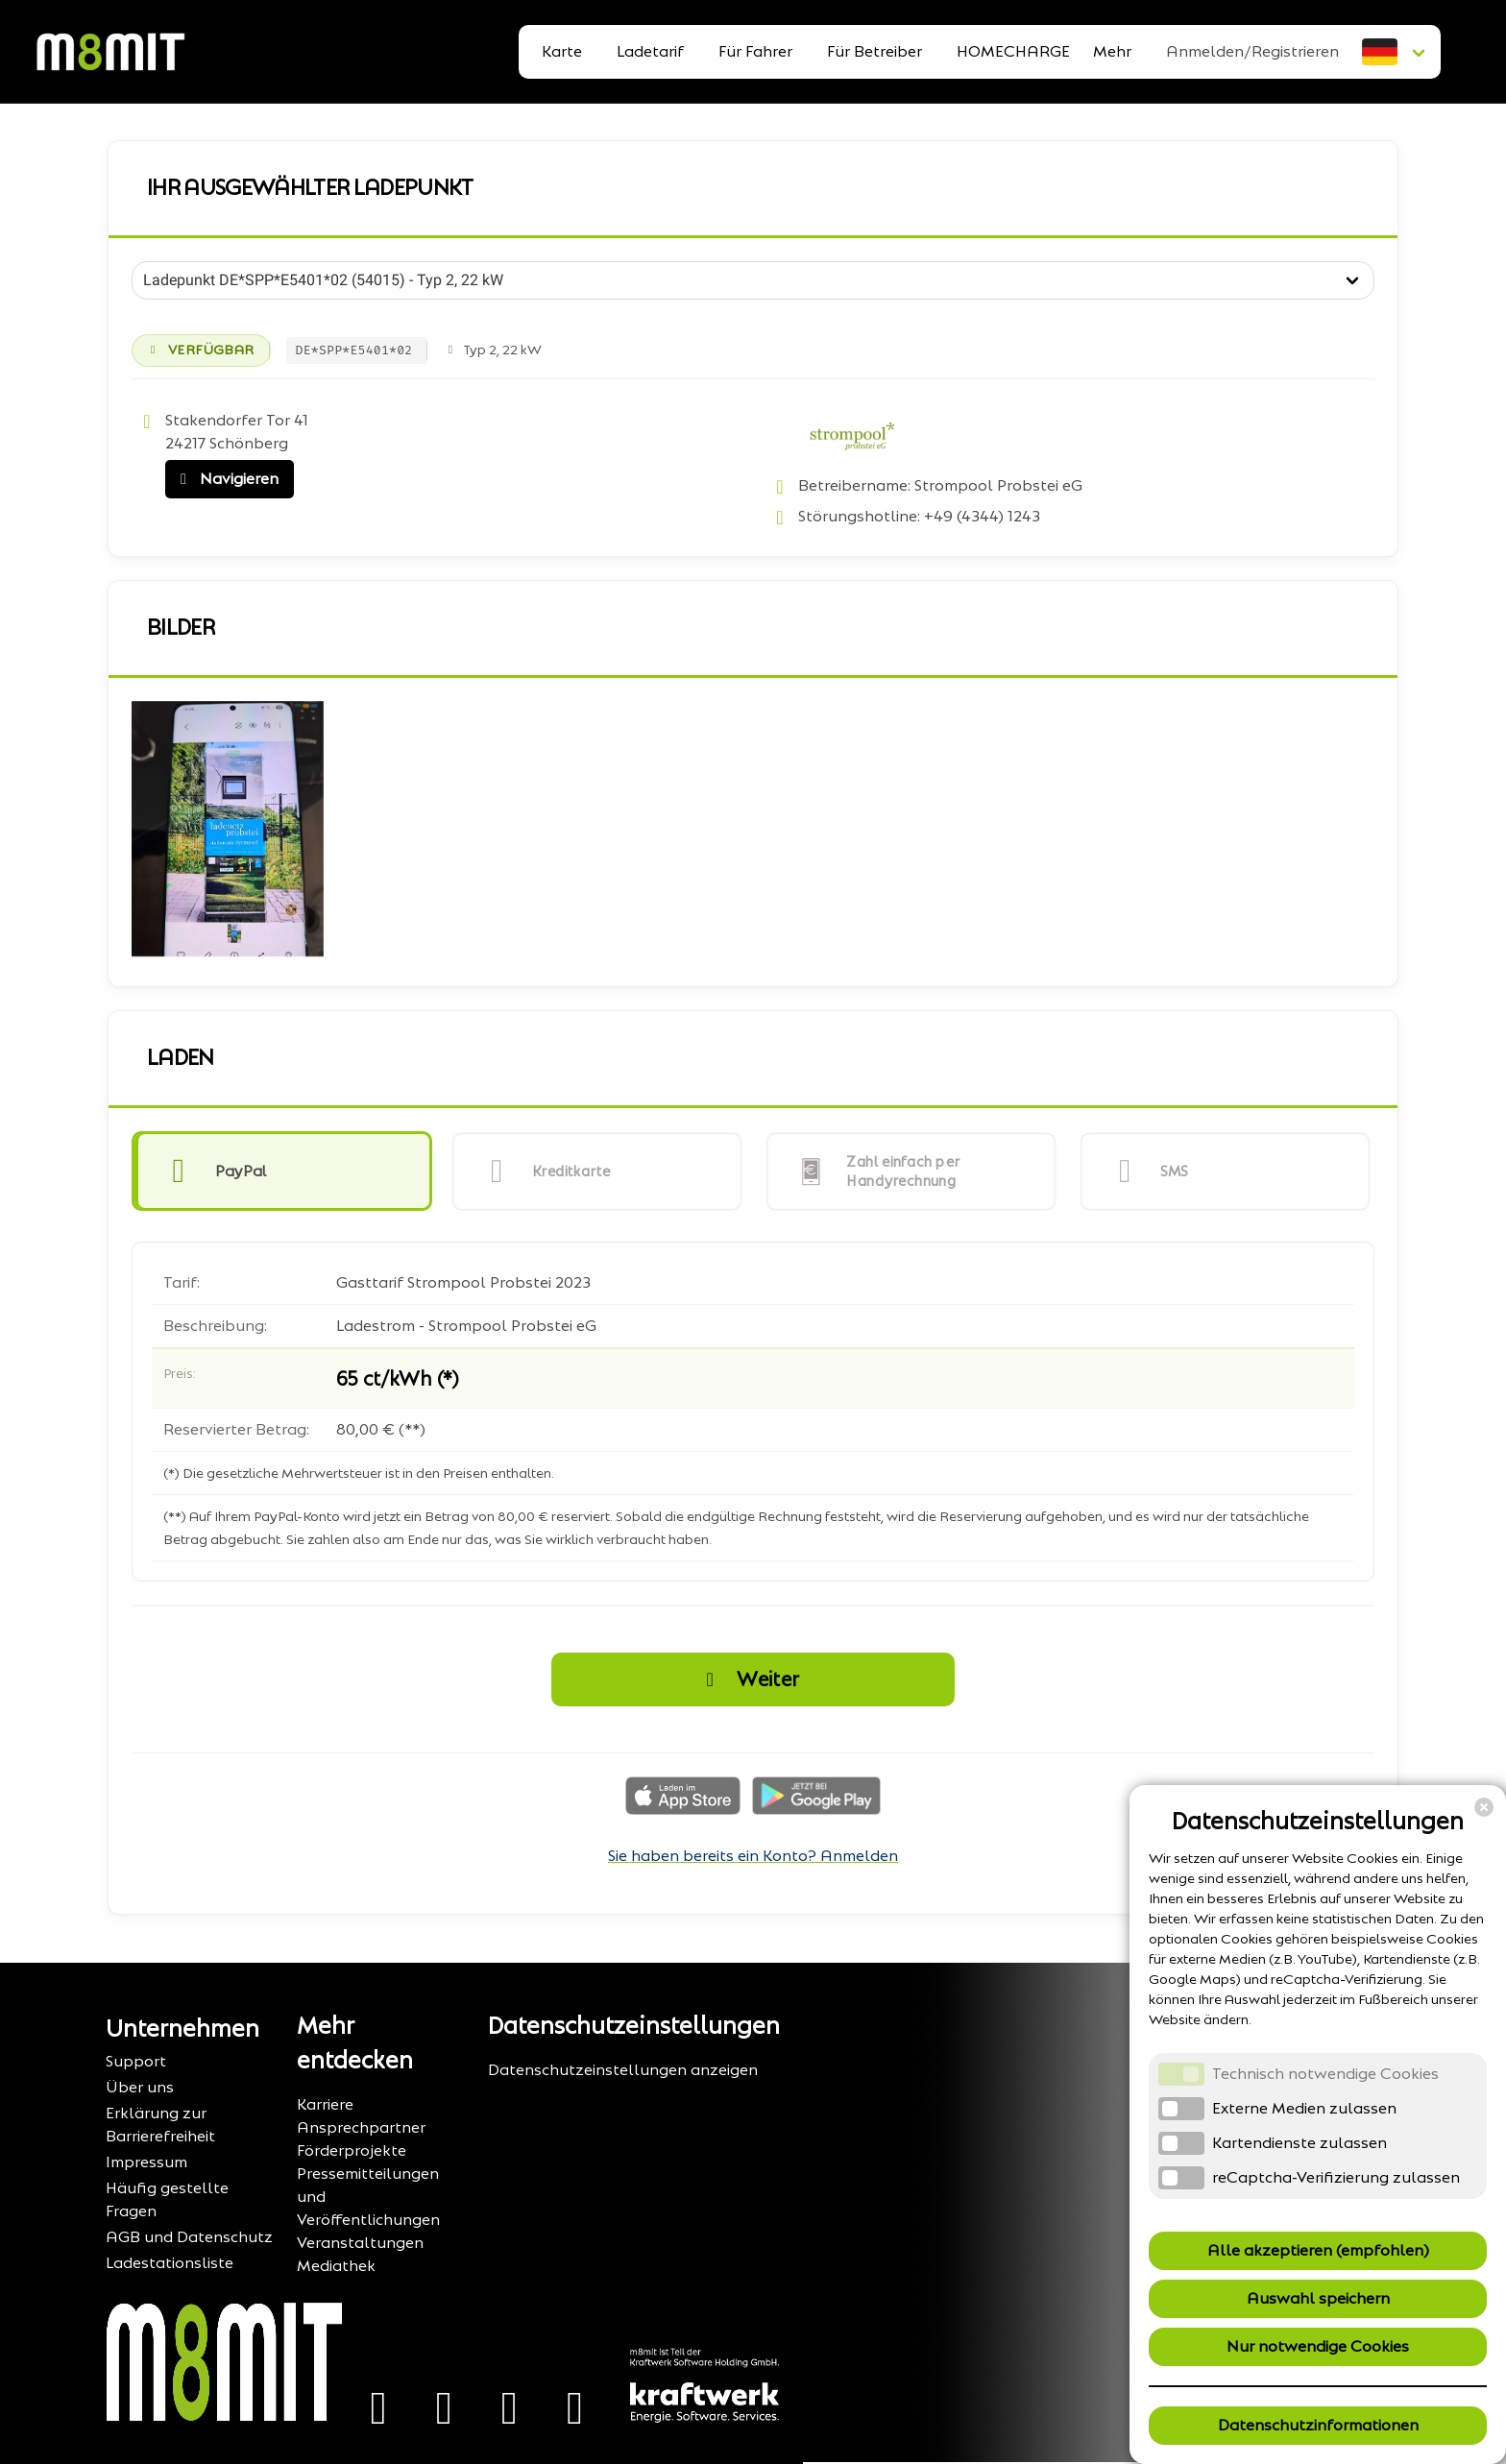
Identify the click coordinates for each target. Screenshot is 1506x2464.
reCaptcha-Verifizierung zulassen (1336, 2177)
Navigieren (225, 479)
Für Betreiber (874, 51)
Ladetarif (650, 51)
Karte (562, 51)
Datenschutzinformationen (1318, 2425)
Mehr (1112, 51)
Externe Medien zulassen (1304, 2108)
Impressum (146, 2162)
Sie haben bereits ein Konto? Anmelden (753, 1856)
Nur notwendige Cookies (1318, 2346)
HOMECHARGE (1013, 51)
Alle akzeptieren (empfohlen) (1318, 2250)
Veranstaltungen (360, 2243)
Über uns (140, 2087)
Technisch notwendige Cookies (1325, 2073)
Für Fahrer (755, 51)
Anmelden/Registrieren (1252, 51)
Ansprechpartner (361, 2127)
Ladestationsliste (169, 2263)
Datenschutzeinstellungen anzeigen (623, 2070)
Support (136, 2061)
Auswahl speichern (1318, 2298)
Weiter (747, 1679)
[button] (282, 1171)
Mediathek (336, 2266)
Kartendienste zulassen (1299, 2143)
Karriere (325, 2104)
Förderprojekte (351, 2150)
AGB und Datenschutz (189, 2237)
